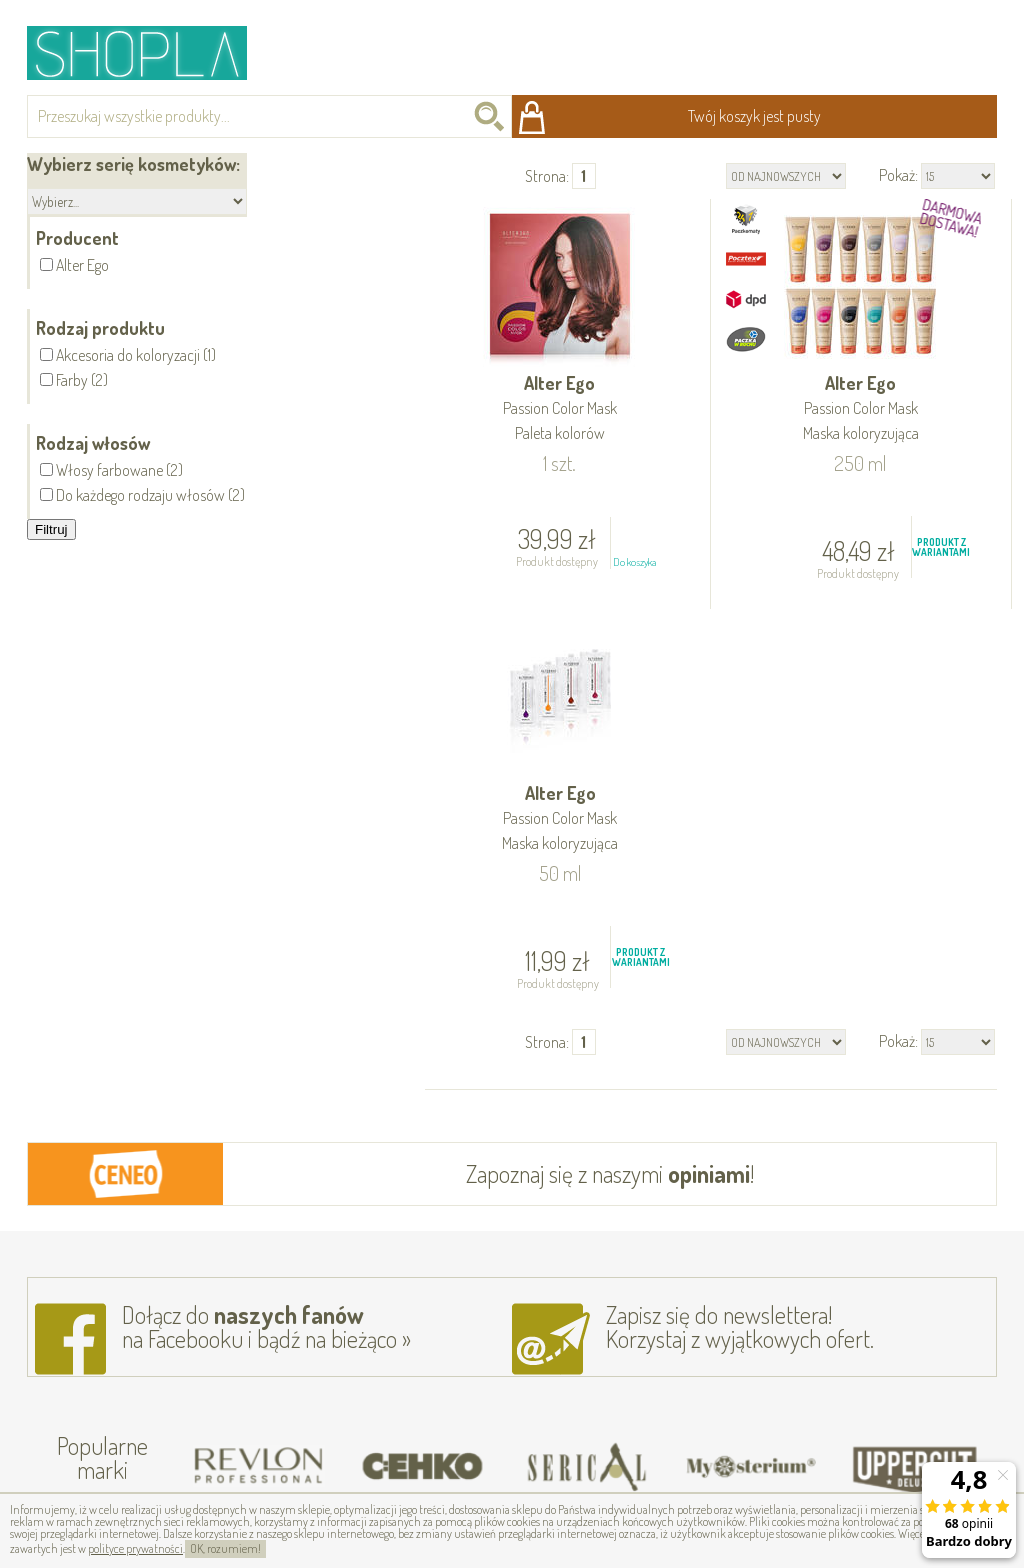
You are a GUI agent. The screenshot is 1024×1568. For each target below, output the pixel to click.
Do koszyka (634, 562)
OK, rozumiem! (225, 1548)
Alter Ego (560, 409)
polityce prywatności (135, 1548)
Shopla (150, 52)
